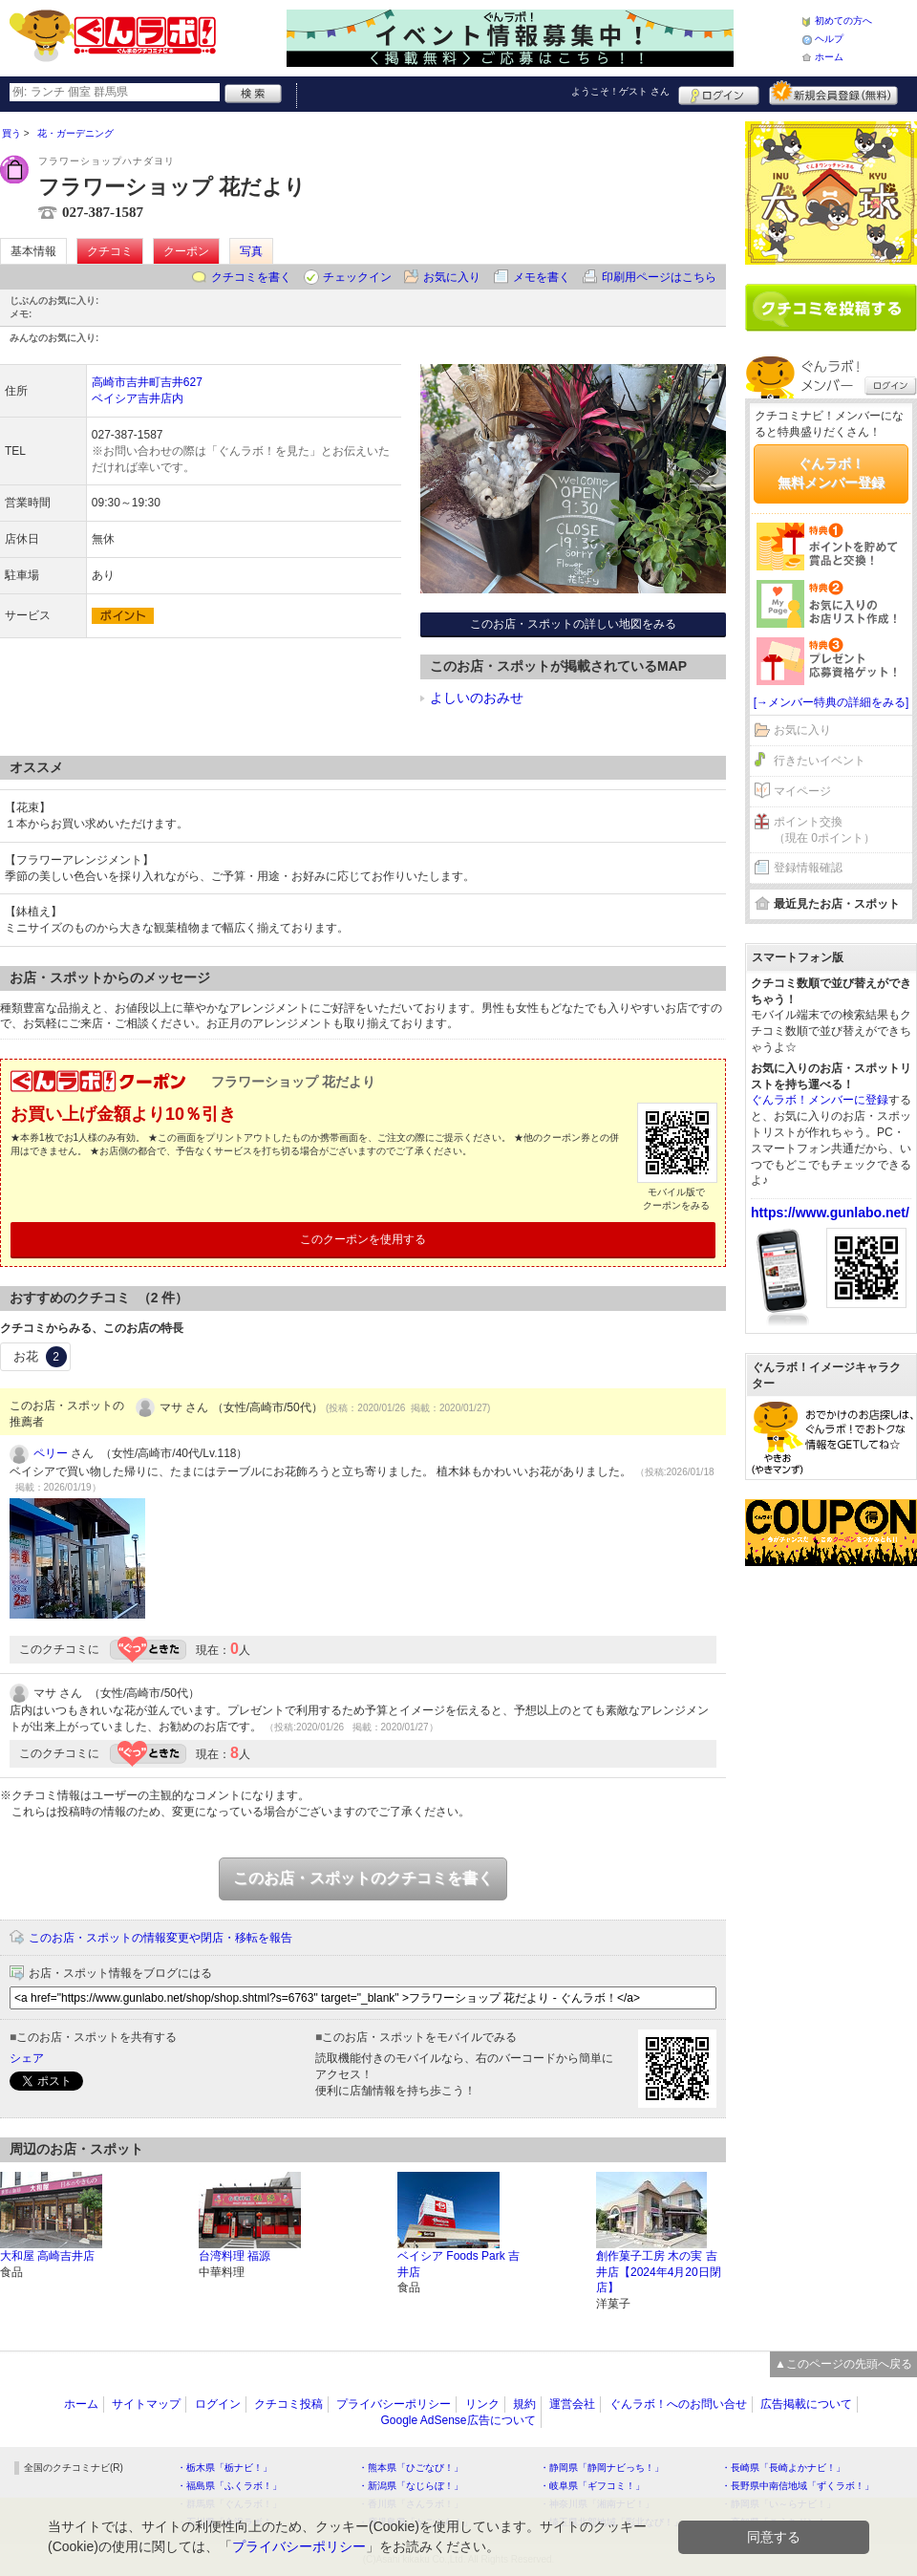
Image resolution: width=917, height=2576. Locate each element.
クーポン (186, 251)
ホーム (829, 57)
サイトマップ (146, 2404)
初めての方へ (843, 20)
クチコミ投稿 (288, 2404)
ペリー (50, 1453)
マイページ (802, 791)
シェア (27, 2058)
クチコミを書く (251, 277)
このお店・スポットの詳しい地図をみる (573, 624)
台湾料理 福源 (234, 2256)
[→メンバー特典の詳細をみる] (831, 702)
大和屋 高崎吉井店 (47, 2256)
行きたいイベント (819, 760)
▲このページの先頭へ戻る (843, 2364)
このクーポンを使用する (363, 1239)
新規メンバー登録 (833, 92)
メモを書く (541, 277)
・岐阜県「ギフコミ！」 (592, 2485)
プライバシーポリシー (393, 2404)
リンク (482, 2404)
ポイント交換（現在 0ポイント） (824, 830)
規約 (524, 2404)
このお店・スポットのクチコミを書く (363, 1878)
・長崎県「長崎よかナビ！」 (783, 2467)
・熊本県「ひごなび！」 (410, 2467)
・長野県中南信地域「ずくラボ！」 (797, 2485)
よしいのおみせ (476, 697)
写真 (251, 251)
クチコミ (110, 251)
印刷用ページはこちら (659, 277)
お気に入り (451, 277)
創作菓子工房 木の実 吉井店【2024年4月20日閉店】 (658, 2272)
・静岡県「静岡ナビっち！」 (602, 2467)
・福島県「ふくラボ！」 (229, 2485)
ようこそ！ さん (620, 91)
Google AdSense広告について (457, 2420)
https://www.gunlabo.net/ (830, 1212)
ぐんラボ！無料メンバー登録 (831, 473)
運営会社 (572, 2404)
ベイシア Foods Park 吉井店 (458, 2264)
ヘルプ (829, 38)
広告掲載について (806, 2404)
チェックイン (357, 277)
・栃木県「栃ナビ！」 (224, 2467)
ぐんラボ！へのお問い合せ (678, 2404)
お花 (40, 1356)
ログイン (718, 92)
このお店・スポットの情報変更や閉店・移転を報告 (160, 1937)
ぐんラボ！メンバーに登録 (819, 1099)
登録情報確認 (808, 867)
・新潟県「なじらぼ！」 (410, 2485)
